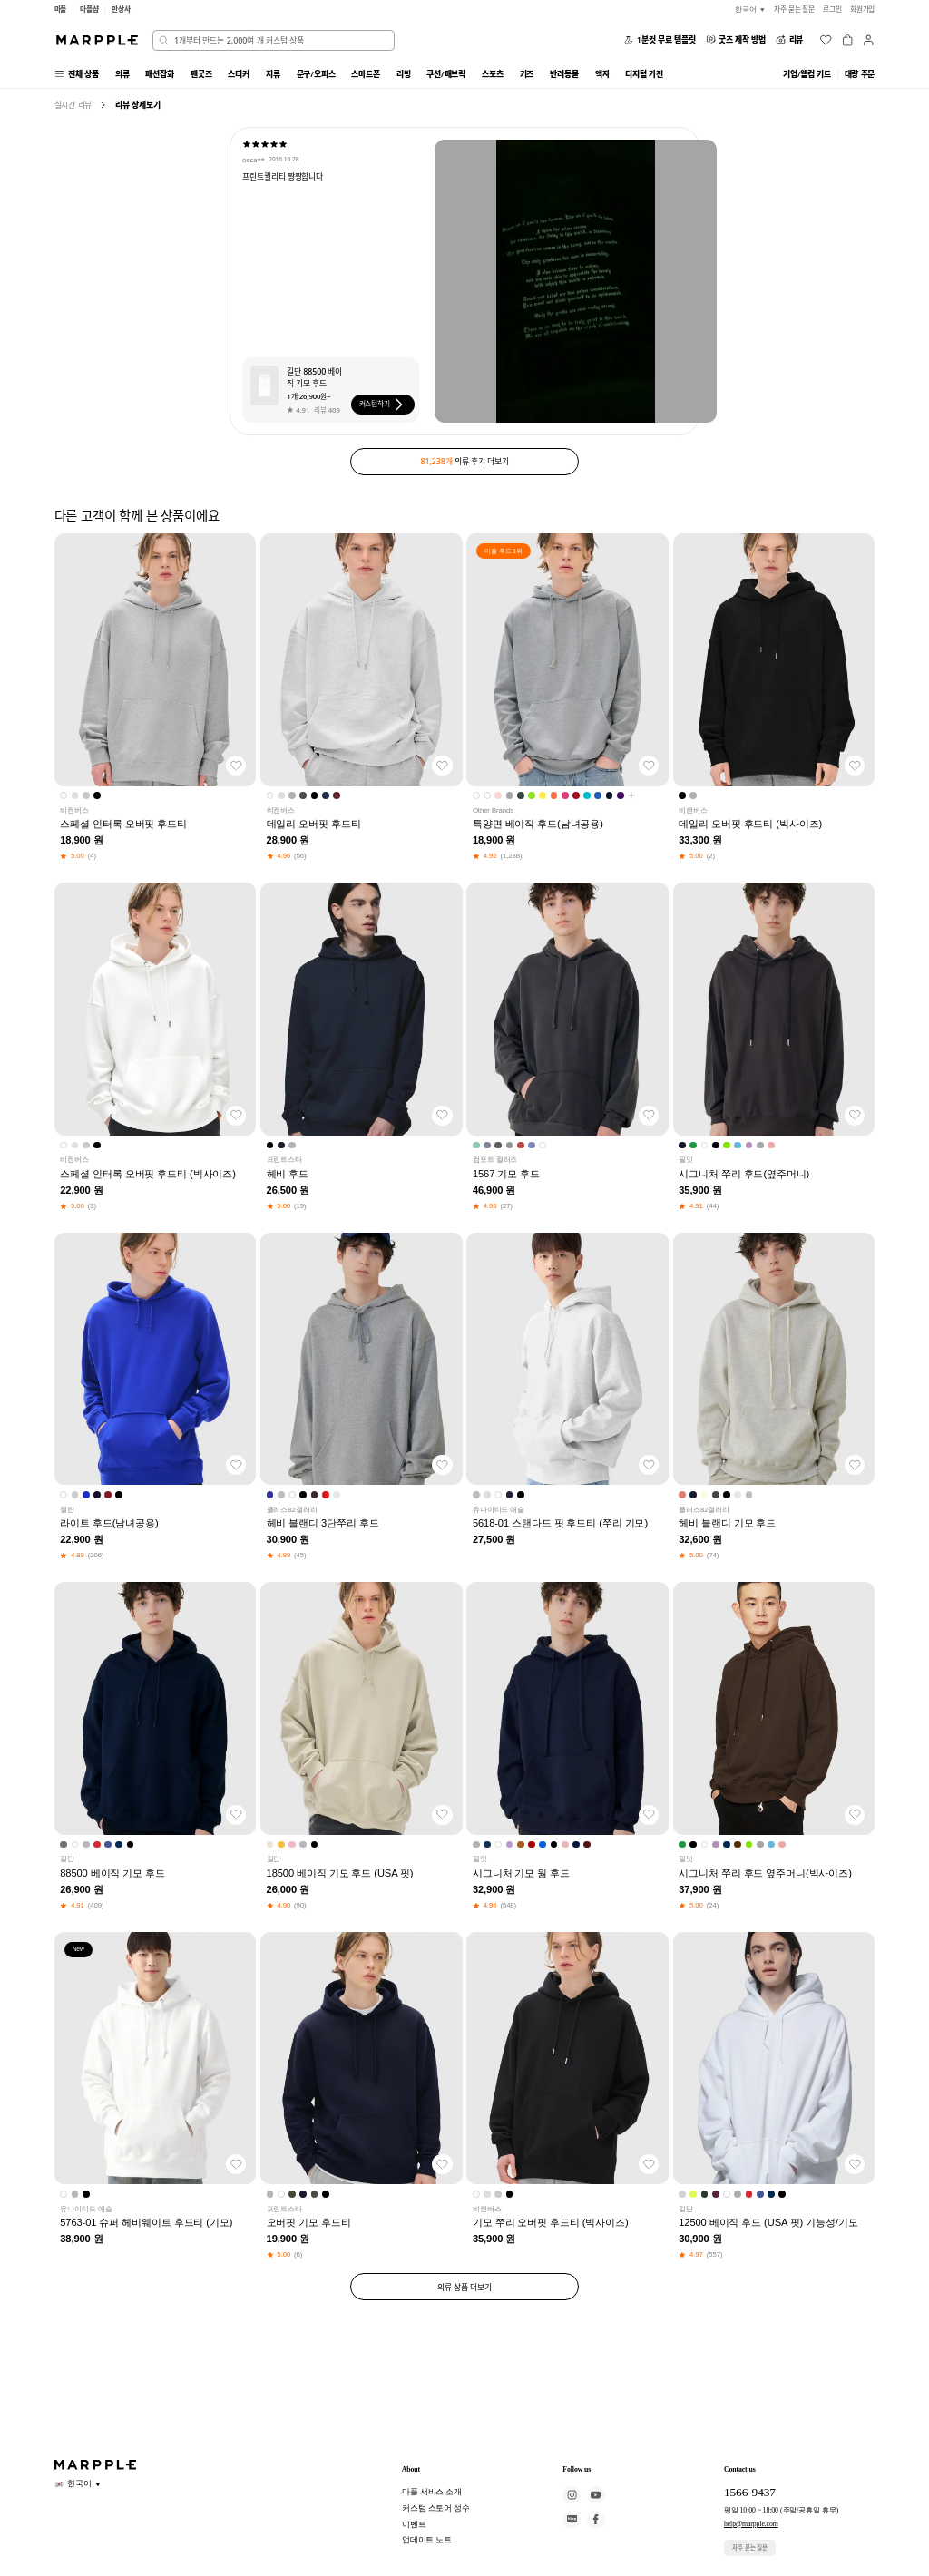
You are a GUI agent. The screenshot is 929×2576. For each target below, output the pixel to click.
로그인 (832, 9)
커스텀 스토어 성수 (436, 2508)
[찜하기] (236, 766)
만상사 (121, 9)
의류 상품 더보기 (464, 2287)
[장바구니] (847, 40)
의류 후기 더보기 (464, 461)
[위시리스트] (825, 40)
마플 (60, 9)
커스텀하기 (383, 404)
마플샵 (89, 9)
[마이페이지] (868, 40)
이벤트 (414, 2524)
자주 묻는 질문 (750, 2547)
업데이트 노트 (427, 2539)
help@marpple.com (751, 2524)
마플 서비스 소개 (432, 2491)
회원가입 (862, 9)
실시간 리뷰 (73, 105)
